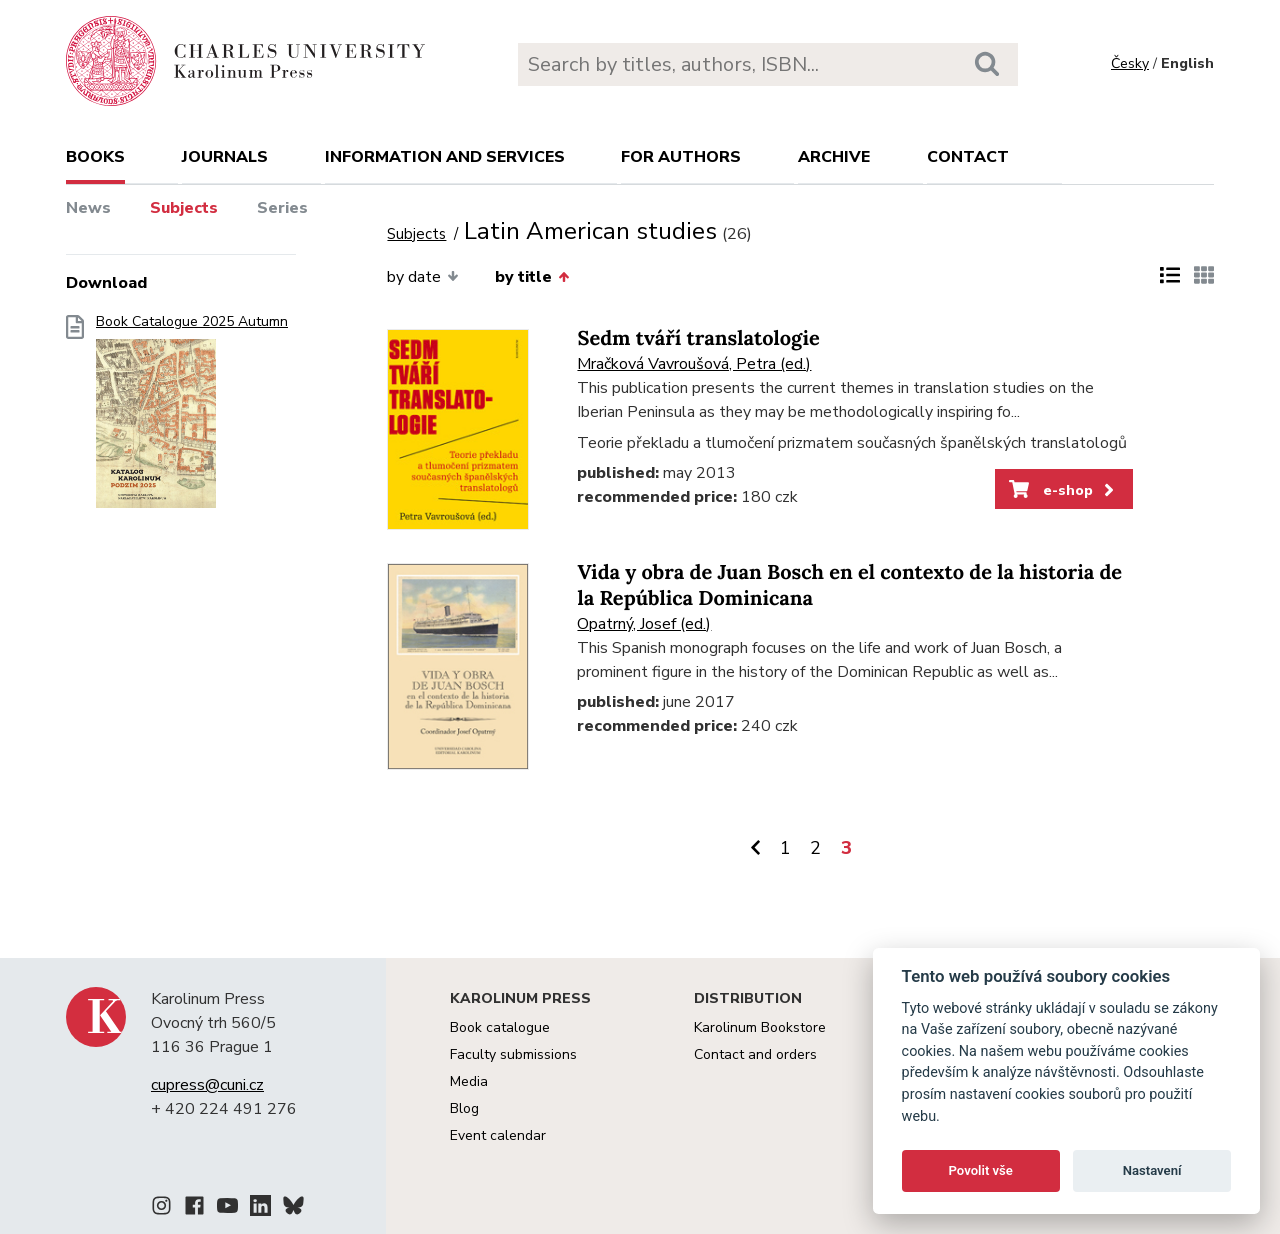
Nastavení (1152, 1170)
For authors (681, 157)
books (95, 157)
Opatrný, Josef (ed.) (644, 624)
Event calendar (498, 1135)
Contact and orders (755, 1054)
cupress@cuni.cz (207, 1085)
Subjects (184, 208)
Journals (225, 157)
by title (532, 277)
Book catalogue (500, 1027)
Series (282, 208)
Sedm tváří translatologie (698, 338)
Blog (464, 1108)
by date (422, 277)
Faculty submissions (513, 1054)
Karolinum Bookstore (760, 1027)
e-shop (1063, 490)
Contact (968, 157)
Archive (834, 157)
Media (469, 1081)
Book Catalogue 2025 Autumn (192, 417)
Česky (1130, 63)
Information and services (445, 157)
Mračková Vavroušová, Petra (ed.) (694, 364)
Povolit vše (981, 1170)
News (88, 208)
